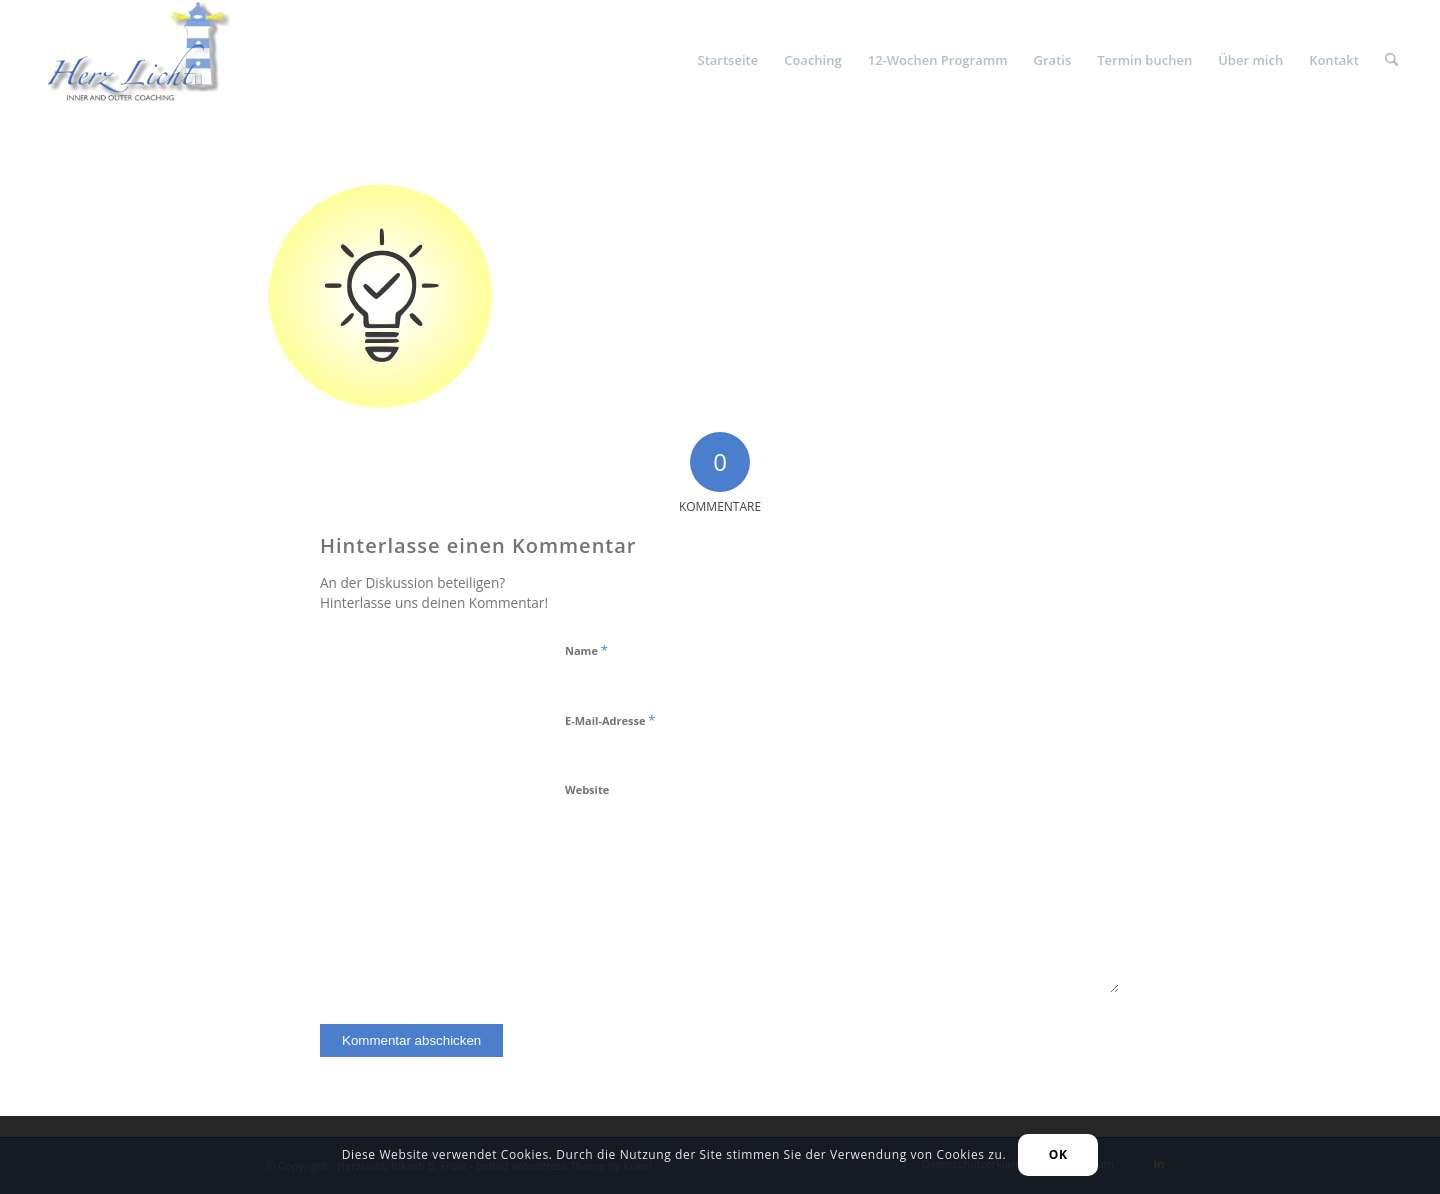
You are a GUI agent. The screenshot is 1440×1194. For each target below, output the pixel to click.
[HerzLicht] (130, 60)
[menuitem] (728, 60)
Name (586, 650)
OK (1058, 1154)
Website (587, 789)
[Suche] (1391, 60)
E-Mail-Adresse (610, 720)
